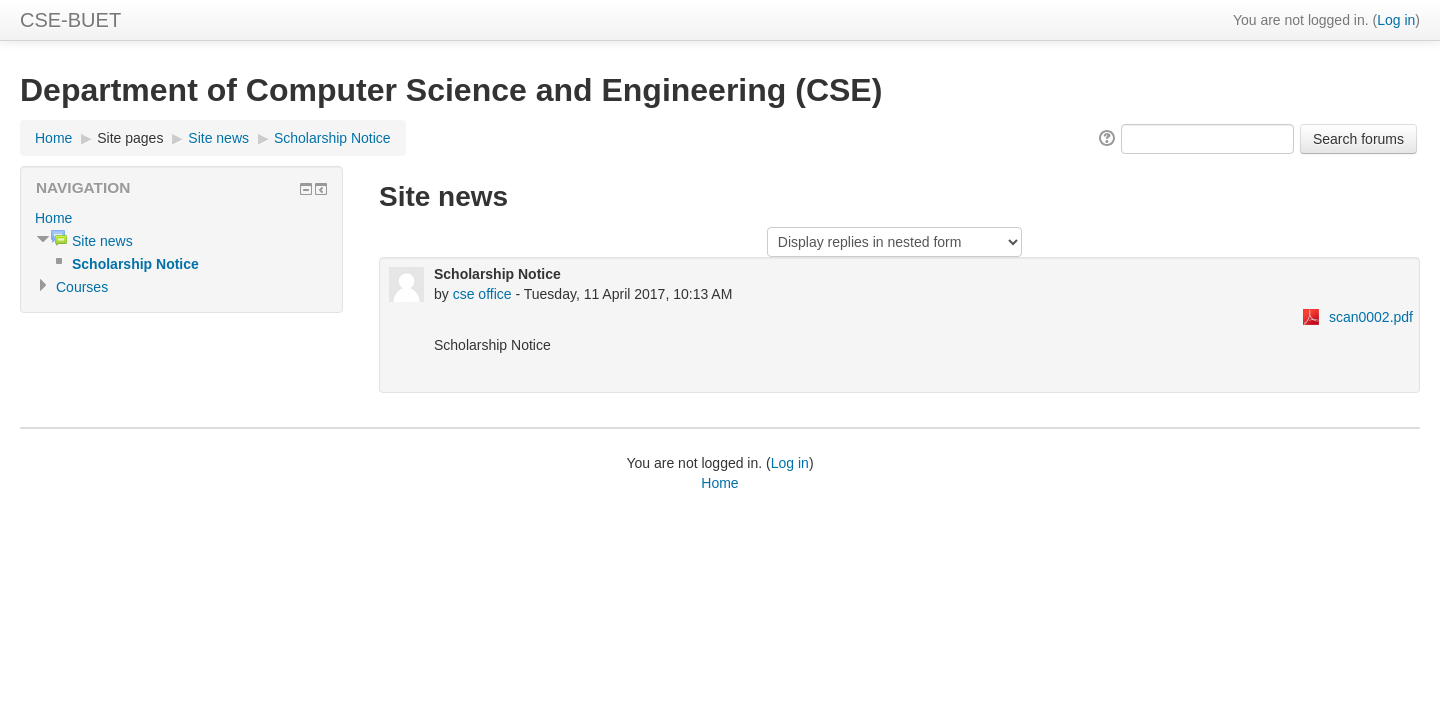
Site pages (130, 138)
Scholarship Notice (332, 138)
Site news (218, 138)
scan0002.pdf (1371, 317)
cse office (482, 294)
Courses (82, 287)
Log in (1396, 20)
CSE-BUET (70, 20)
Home (53, 138)
